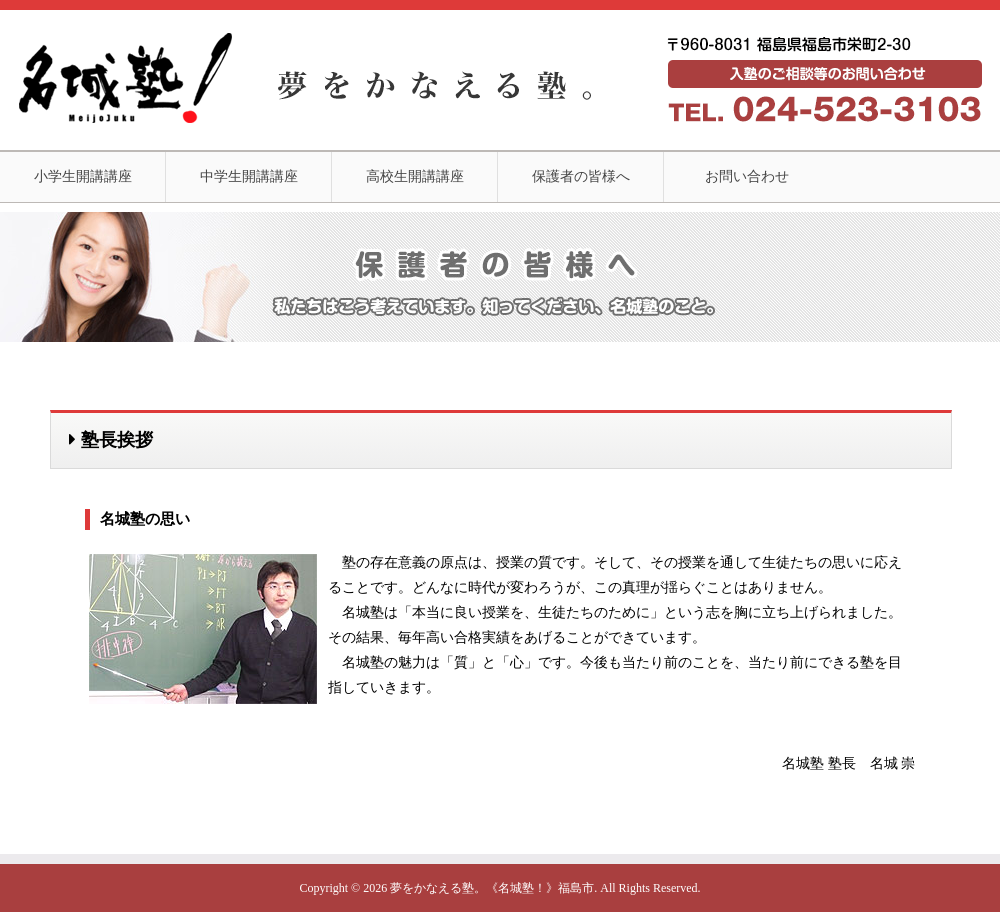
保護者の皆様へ (581, 176)
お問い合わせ (747, 176)
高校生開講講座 (415, 176)
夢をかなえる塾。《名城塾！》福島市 (492, 888)
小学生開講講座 (83, 176)
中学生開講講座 (249, 176)
